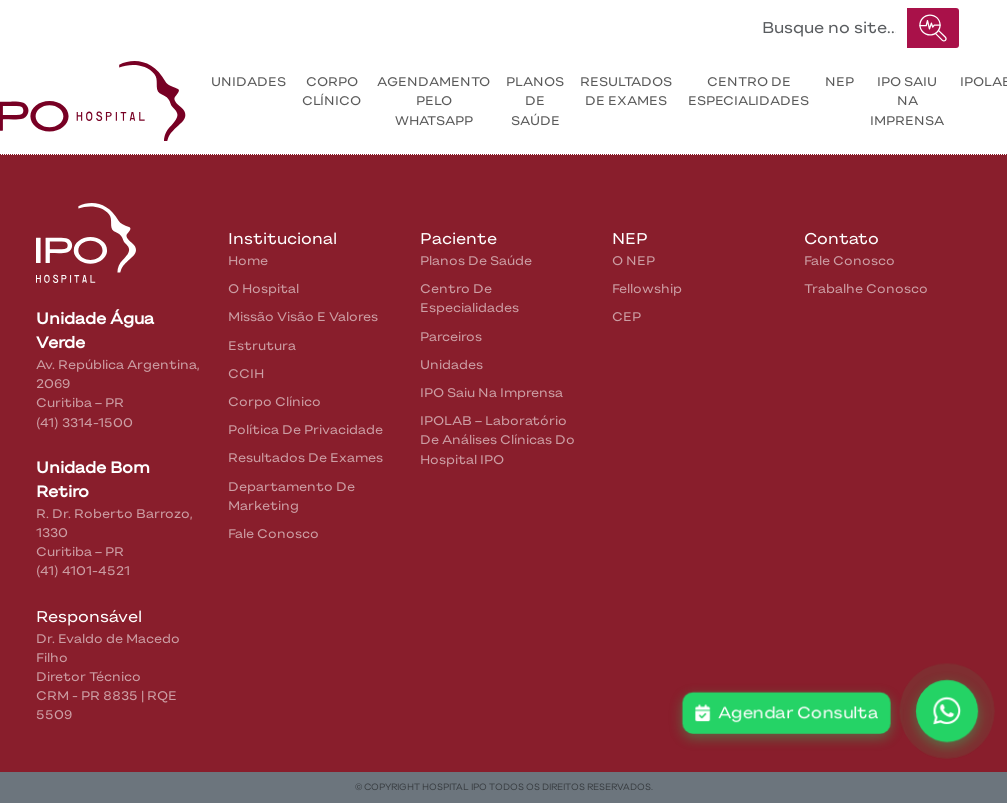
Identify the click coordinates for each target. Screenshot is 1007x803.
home (248, 260)
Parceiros (451, 336)
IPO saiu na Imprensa (907, 100)
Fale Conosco (273, 533)
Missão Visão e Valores (303, 316)
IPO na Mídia (499, 23)
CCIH (246, 373)
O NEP (633, 260)
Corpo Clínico (331, 91)
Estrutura (262, 345)
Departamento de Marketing (291, 496)
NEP (839, 81)
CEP (626, 316)
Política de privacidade (305, 429)
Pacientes (282, 23)
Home (79, 23)
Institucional (167, 23)
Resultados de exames (626, 91)
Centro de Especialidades (748, 91)
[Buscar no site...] (829, 28)
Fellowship (647, 288)
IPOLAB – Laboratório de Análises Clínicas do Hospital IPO (497, 439)
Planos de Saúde (535, 100)
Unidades (248, 81)
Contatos (387, 23)
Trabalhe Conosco (866, 288)
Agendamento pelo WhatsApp (433, 100)
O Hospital (263, 288)
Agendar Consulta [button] (786, 713)
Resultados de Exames (305, 457)
